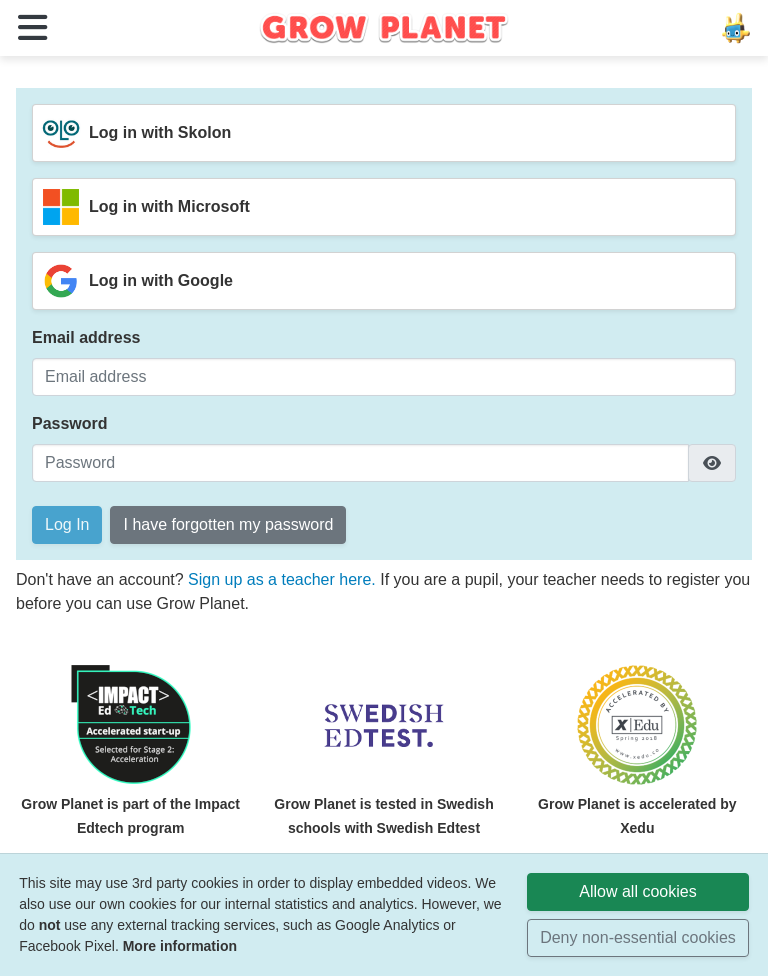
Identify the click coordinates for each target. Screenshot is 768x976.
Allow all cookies (637, 891)
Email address (86, 337)
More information (180, 946)
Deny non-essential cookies (638, 937)
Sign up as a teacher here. (284, 579)
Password (70, 423)
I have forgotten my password (228, 524)
